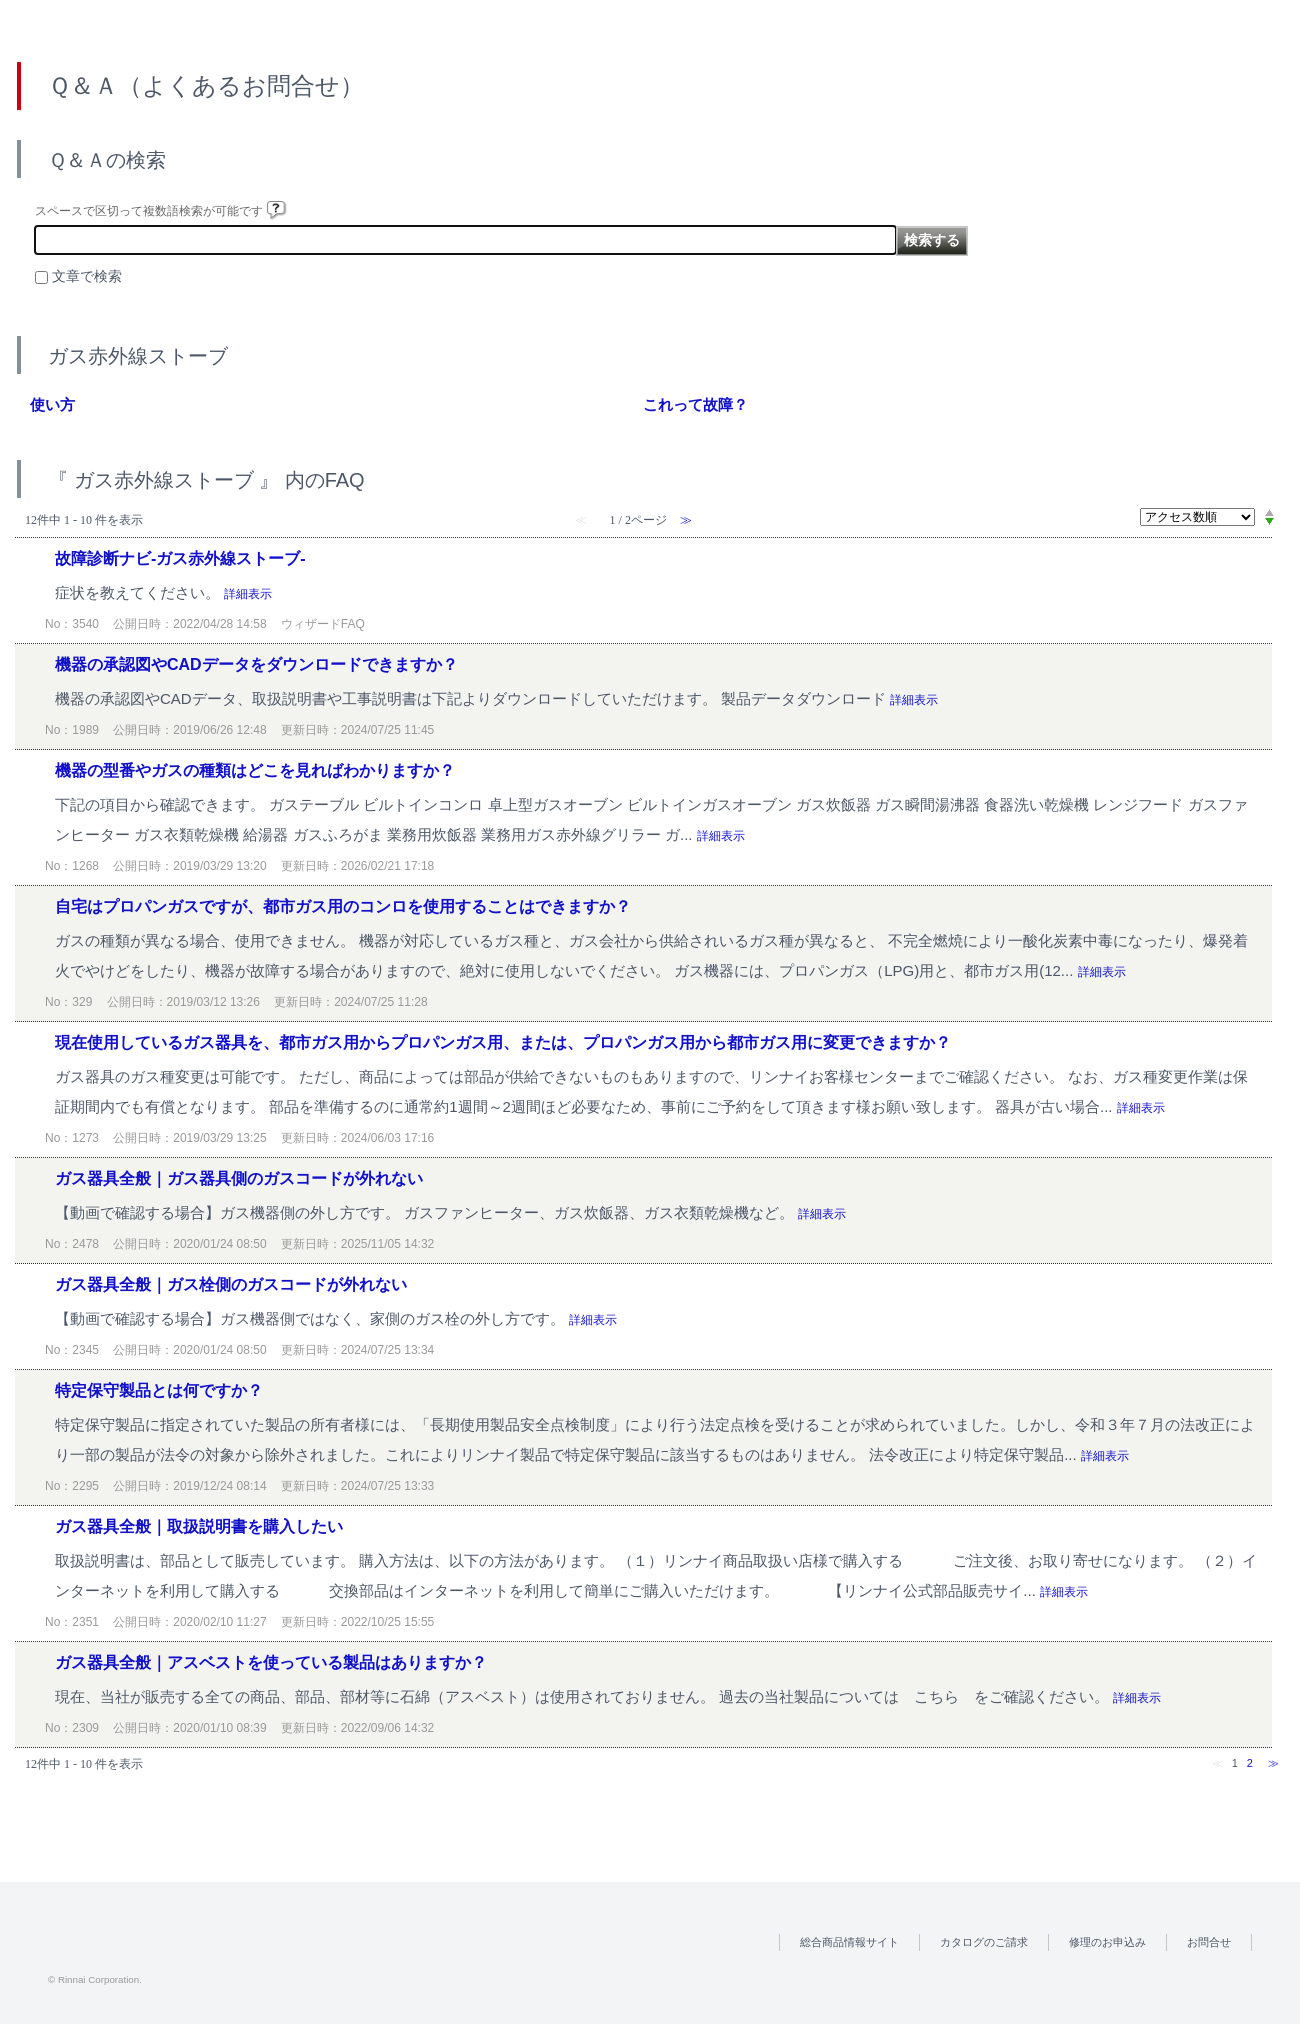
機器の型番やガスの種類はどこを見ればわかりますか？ (255, 770)
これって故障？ (695, 404)
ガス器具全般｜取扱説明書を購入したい (199, 1526)
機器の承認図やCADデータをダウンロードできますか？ (256, 664)
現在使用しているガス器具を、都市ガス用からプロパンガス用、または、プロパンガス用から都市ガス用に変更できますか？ (503, 1042)
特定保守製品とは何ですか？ (159, 1390)
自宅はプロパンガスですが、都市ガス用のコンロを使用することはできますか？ (343, 906)
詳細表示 (248, 594)
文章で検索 (87, 276)
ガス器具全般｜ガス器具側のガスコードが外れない (239, 1178)
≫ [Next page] (1273, 1763)
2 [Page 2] (1250, 1763)
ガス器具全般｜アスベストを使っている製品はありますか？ (271, 1662)
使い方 (52, 404)
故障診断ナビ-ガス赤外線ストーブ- (180, 558)
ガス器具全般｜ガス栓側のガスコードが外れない (231, 1284)
